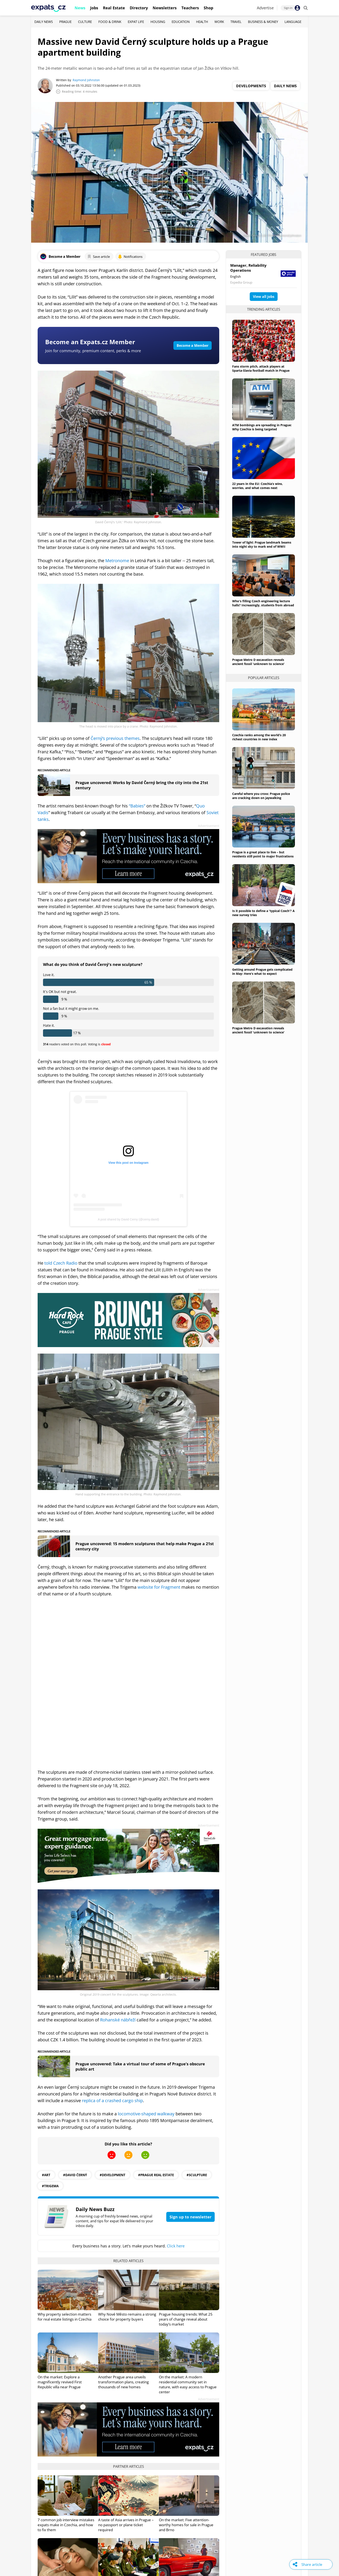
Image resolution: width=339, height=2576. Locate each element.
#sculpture (197, 2175)
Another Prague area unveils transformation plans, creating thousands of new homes (123, 2381)
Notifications (130, 256)
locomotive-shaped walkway (147, 2114)
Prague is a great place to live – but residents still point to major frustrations (263, 854)
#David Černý (75, 2175)
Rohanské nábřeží (118, 2020)
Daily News (43, 21)
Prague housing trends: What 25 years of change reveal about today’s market (186, 2319)
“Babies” (137, 806)
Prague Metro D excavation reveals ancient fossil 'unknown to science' (258, 662)
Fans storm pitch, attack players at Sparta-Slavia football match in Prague (260, 368)
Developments (251, 85)
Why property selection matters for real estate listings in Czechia (64, 2317)
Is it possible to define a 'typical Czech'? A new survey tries (263, 913)
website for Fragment (159, 1587)
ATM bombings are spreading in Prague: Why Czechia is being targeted (262, 427)
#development (112, 2175)
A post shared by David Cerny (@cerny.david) (128, 1219)
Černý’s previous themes (115, 738)
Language (293, 21)
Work (219, 21)
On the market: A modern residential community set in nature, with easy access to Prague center (188, 2384)
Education (181, 21)
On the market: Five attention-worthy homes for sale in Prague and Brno (186, 2524)
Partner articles (128, 2466)
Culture (85, 21)
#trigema (50, 2186)
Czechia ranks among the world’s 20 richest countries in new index (259, 737)
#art (46, 2175)
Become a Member (192, 345)
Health (202, 21)
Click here (176, 2245)
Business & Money (263, 21)
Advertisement (208, 826)
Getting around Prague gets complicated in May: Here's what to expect (262, 971)
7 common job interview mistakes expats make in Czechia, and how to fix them (66, 2524)
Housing (157, 21)
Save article (98, 256)
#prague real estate (156, 2175)
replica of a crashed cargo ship (112, 2100)
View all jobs (263, 296)
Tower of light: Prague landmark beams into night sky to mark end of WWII (261, 544)
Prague (65, 21)
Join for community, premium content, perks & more (93, 350)
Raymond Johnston (86, 80)
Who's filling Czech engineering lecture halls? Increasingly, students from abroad (263, 603)
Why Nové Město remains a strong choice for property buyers (127, 2317)
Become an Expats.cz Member (90, 342)
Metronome (117, 560)
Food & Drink (109, 21)
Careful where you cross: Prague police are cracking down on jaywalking (261, 796)
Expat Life (136, 21)
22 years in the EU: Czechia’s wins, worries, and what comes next (257, 486)
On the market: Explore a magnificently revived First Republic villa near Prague (60, 2381)
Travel (235, 21)
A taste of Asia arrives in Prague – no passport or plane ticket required (126, 2524)
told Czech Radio (60, 1263)
